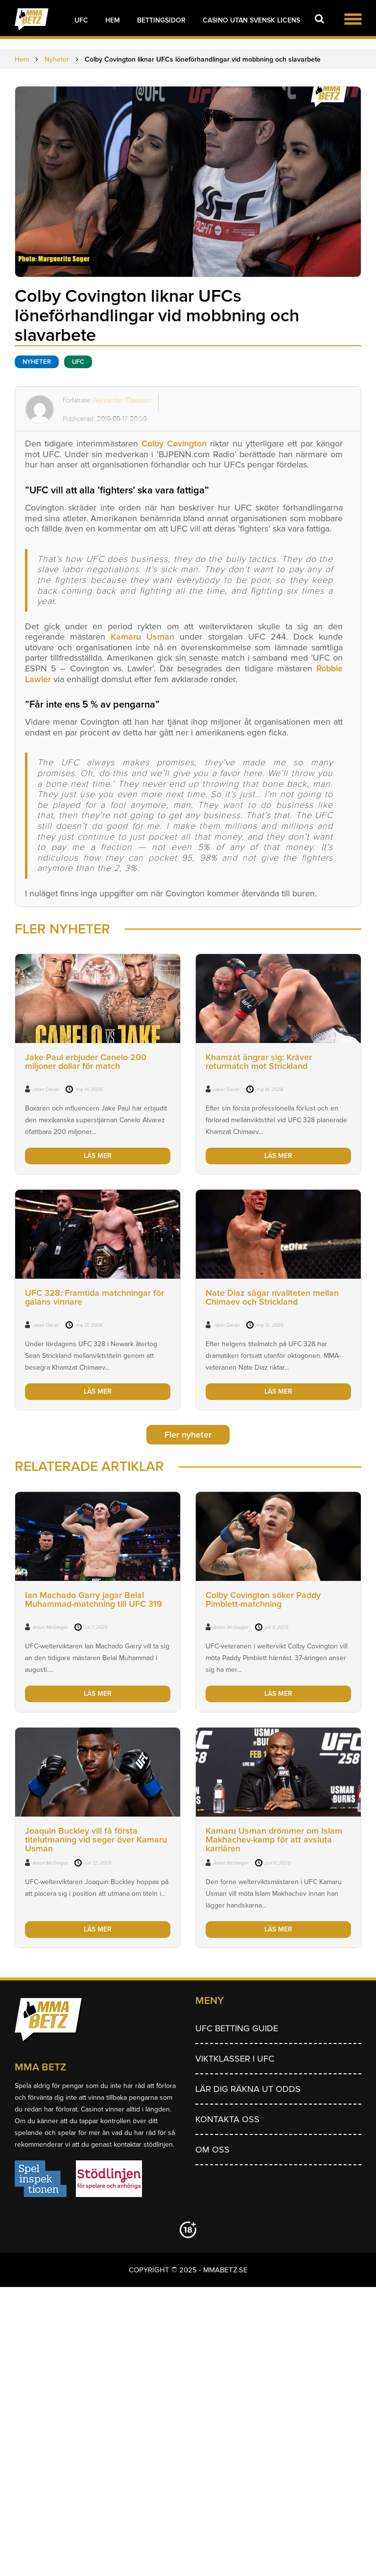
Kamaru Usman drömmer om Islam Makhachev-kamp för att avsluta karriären (274, 1839)
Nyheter (37, 362)
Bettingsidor (161, 20)
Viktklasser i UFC (234, 2058)
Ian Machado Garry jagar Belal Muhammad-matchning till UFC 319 (93, 1599)
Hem (112, 20)
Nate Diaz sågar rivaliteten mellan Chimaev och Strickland (272, 1297)
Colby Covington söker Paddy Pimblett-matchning (263, 1599)
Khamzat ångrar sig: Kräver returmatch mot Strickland (259, 1061)
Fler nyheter (188, 1434)
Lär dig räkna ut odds (248, 2089)
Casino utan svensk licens (251, 20)
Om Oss (212, 2149)
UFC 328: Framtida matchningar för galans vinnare (94, 1297)
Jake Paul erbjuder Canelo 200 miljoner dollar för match (85, 1061)
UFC (81, 20)
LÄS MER (98, 1156)
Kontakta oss (227, 2119)
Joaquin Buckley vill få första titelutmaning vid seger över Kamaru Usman (96, 1839)
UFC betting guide (236, 2028)
